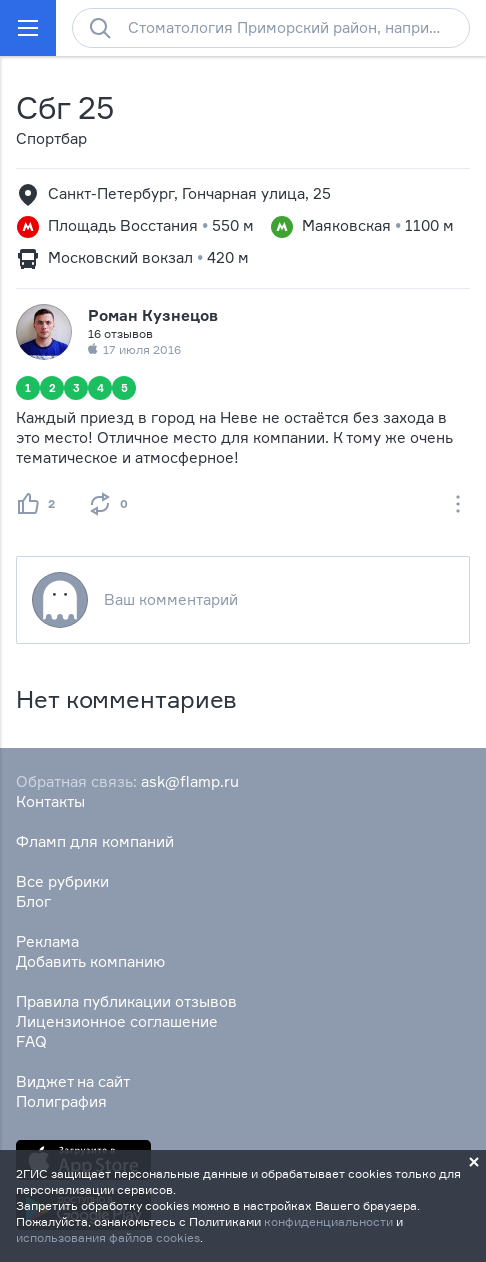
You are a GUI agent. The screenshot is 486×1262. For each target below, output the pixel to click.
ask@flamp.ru (190, 781)
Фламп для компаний (95, 841)
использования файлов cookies (108, 1237)
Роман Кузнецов (153, 315)
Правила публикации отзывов (126, 1001)
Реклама (47, 941)
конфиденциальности (328, 1221)
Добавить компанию (90, 961)
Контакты (50, 801)
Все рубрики (62, 881)
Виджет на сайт (73, 1081)
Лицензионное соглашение (117, 1021)
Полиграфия (61, 1101)
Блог (33, 901)
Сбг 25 (64, 107)
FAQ (31, 1041)
